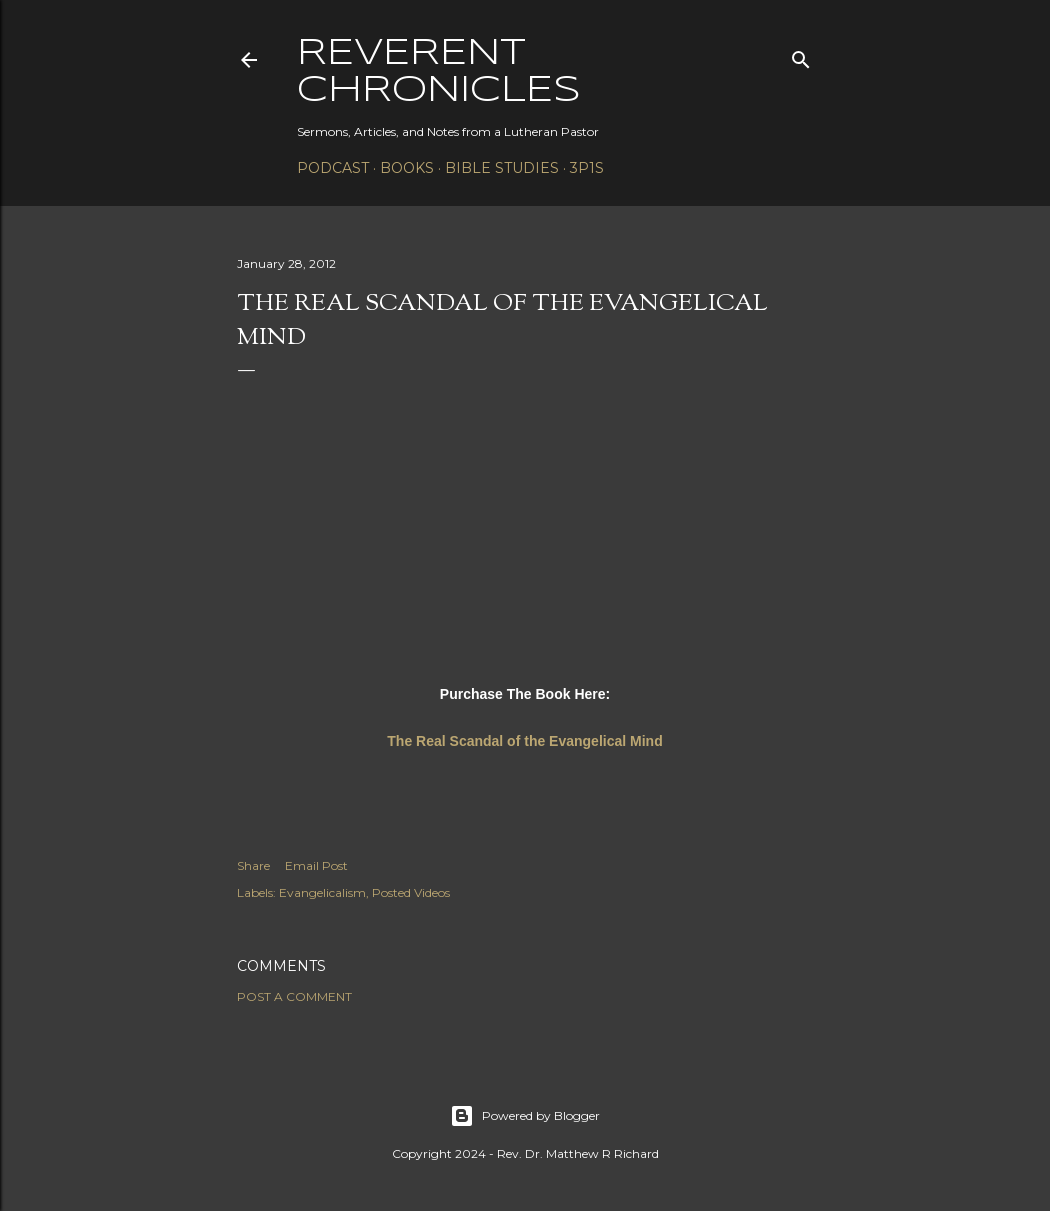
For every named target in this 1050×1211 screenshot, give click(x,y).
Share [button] (253, 865)
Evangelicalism (322, 892)
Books (407, 168)
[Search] (801, 55)
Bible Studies (502, 168)
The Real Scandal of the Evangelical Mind (524, 741)
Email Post (316, 865)
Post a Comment (294, 996)
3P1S (587, 168)
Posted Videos (411, 892)
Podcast (333, 168)
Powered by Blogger (525, 1116)
